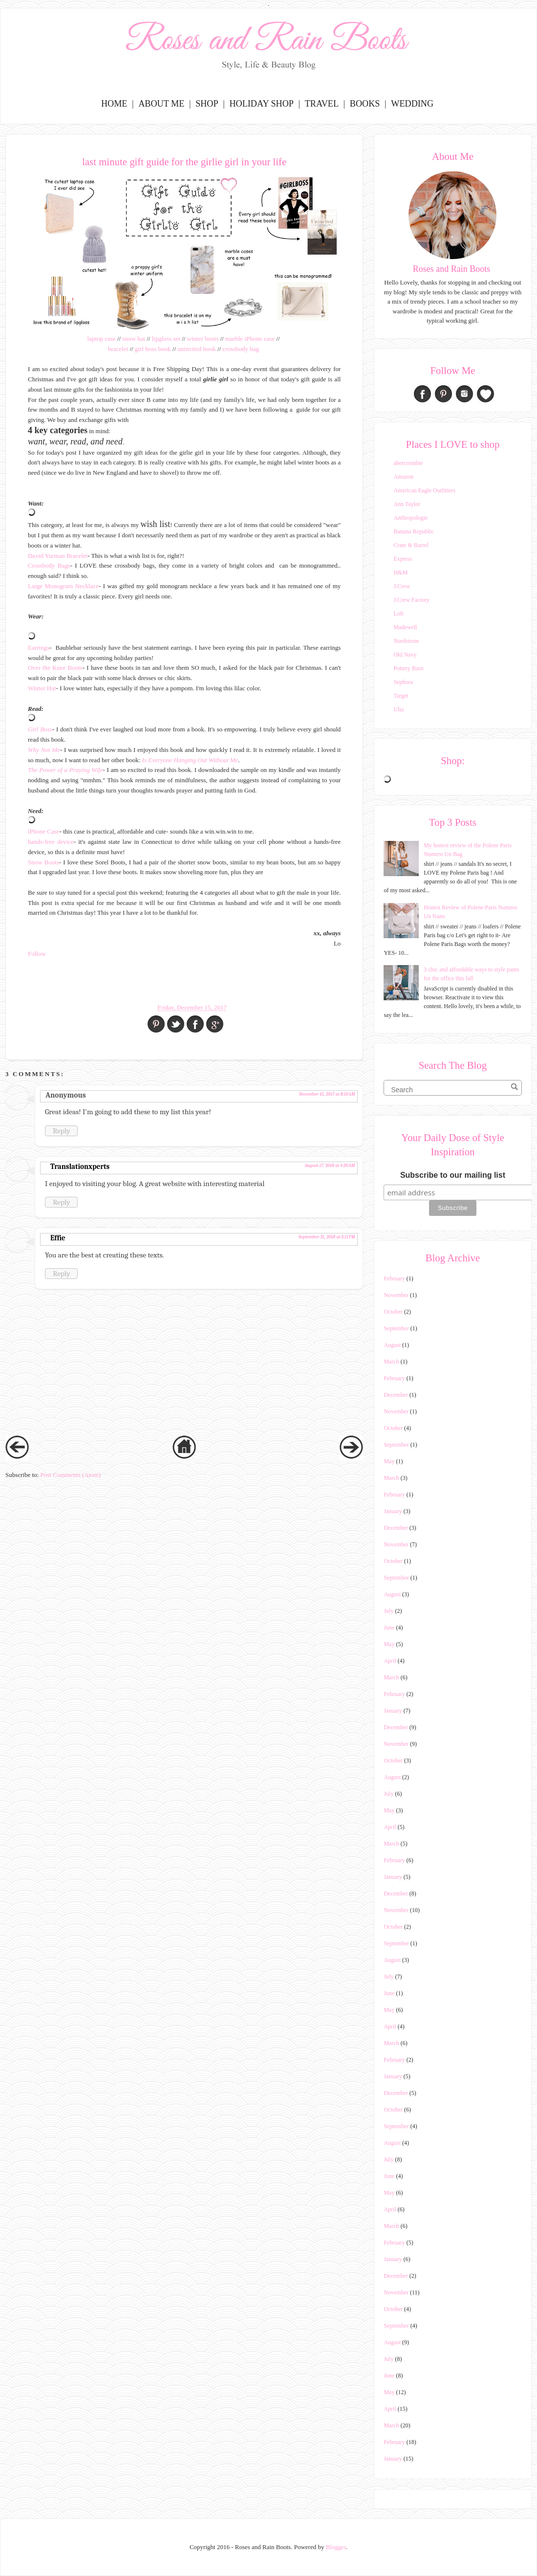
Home (114, 104)
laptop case (101, 338)
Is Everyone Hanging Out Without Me (190, 760)
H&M (400, 572)
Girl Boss (40, 729)
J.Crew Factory (411, 599)
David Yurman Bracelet (57, 555)
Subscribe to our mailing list (452, 1175)
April (390, 1660)
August (392, 1345)
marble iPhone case (250, 338)
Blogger (336, 2547)
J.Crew (401, 586)
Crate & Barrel (410, 545)
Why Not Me (44, 749)
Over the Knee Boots (55, 667)
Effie (57, 1237)
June (389, 1627)
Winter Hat (42, 688)
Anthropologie (410, 517)
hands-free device (51, 841)
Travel (322, 104)
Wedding (412, 104)
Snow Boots (43, 862)
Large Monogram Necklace (63, 586)
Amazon (403, 476)
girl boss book (153, 348)
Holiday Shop (261, 104)
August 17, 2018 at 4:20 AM (329, 1165)
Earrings (38, 647)
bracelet (118, 348)
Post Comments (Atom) (70, 1474)
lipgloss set (166, 338)
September (396, 1328)
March (391, 1361)
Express (402, 558)
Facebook (422, 393)
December (396, 1394)
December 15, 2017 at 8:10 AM (327, 1094)
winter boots (203, 338)
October (393, 1311)
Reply (61, 1130)
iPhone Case (44, 831)
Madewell (405, 627)
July (388, 1610)
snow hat (133, 338)
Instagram (464, 393)
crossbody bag (240, 348)
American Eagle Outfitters (424, 490)
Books (365, 104)
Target (400, 695)
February (394, 1278)
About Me (161, 104)
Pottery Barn (408, 668)
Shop (206, 104)
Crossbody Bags (49, 565)
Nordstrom (406, 641)
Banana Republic (413, 531)
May (389, 1461)
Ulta (398, 709)
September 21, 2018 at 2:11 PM (327, 1236)
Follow (37, 953)
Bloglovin (485, 393)
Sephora (402, 682)
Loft (398, 613)
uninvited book (196, 348)
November (396, 1295)
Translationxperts (79, 1166)
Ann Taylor (406, 504)
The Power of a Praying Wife (65, 769)
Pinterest (443, 393)
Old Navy (404, 654)
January (393, 1511)
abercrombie (408, 463)
